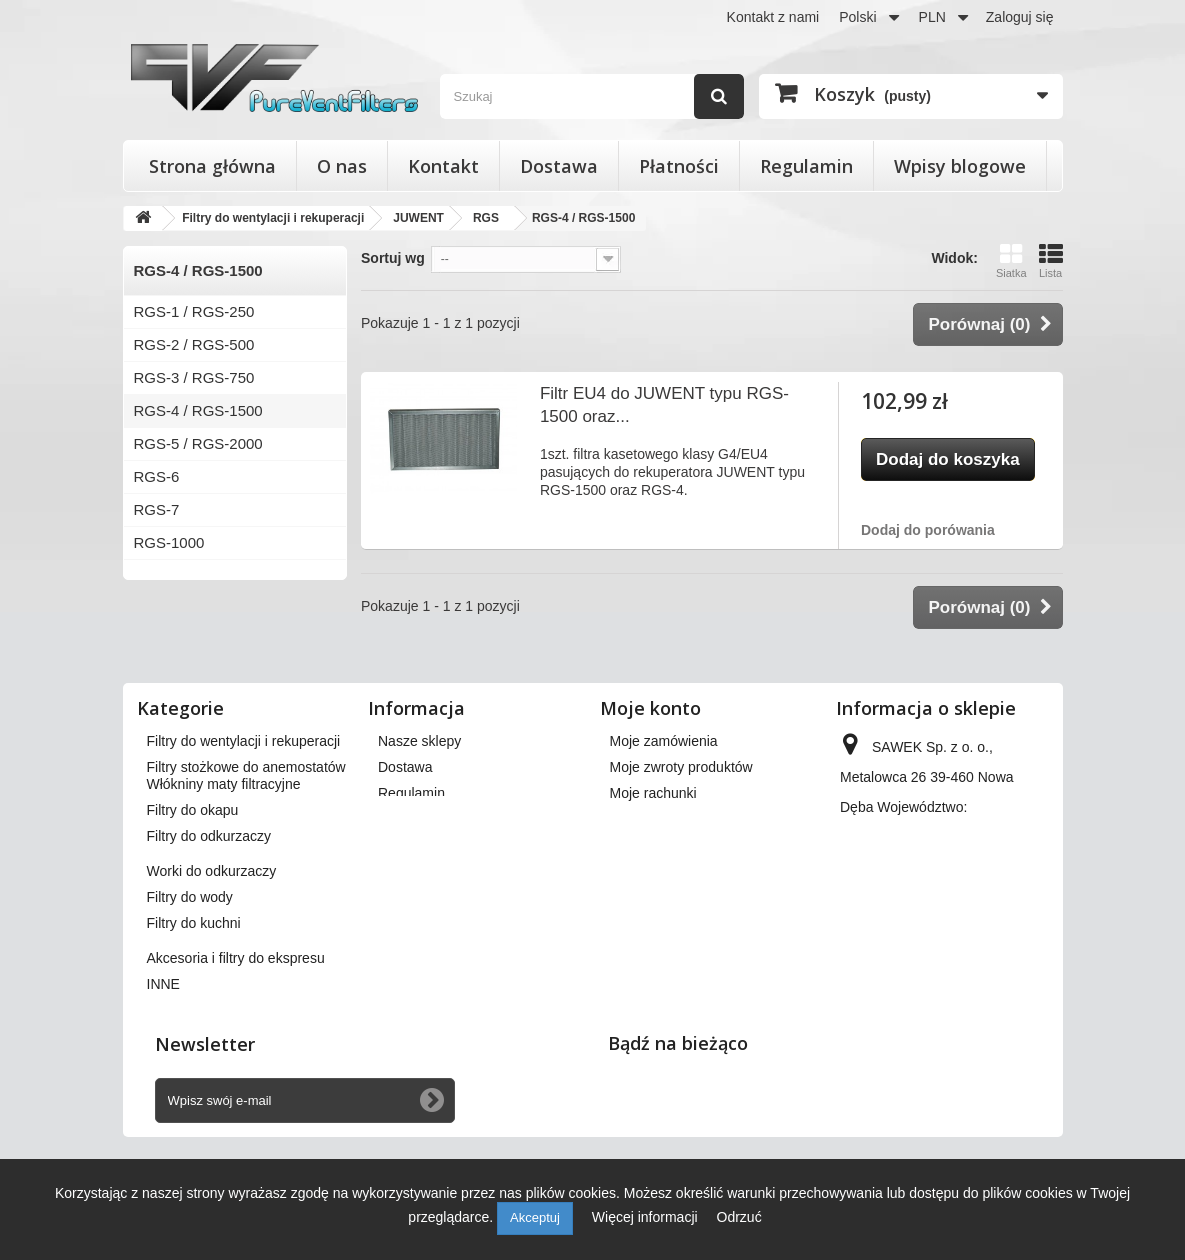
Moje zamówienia (664, 741)
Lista (1051, 260)
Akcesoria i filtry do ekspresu (236, 1020)
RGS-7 (157, 509)
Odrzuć (739, 1217)
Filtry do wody (190, 959)
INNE (163, 1046)
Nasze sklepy (419, 741)
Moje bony (642, 871)
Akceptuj (535, 1217)
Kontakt (443, 166)
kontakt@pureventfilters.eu (923, 971)
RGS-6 (157, 476)
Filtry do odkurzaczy (209, 898)
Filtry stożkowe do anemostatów (246, 767)
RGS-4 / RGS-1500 (198, 410)
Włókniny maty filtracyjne (224, 846)
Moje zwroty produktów (681, 767)
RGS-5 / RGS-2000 (198, 443)
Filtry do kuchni (194, 985)
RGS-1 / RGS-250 (194, 311)
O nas (342, 166)
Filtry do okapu (193, 872)
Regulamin (806, 166)
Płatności (679, 166)
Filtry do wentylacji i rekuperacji (244, 741)
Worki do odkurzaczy (212, 933)
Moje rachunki (653, 793)
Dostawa (559, 166)
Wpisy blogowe (960, 166)
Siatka (1011, 260)
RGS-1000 (169, 542)
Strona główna (212, 166)
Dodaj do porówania (928, 530)
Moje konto (650, 708)
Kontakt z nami (773, 17)
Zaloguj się (1020, 17)
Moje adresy (648, 819)
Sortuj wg (393, 258)
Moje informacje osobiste (687, 845)
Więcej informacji (647, 1217)
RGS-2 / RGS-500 (194, 344)
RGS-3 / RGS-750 (194, 377)
